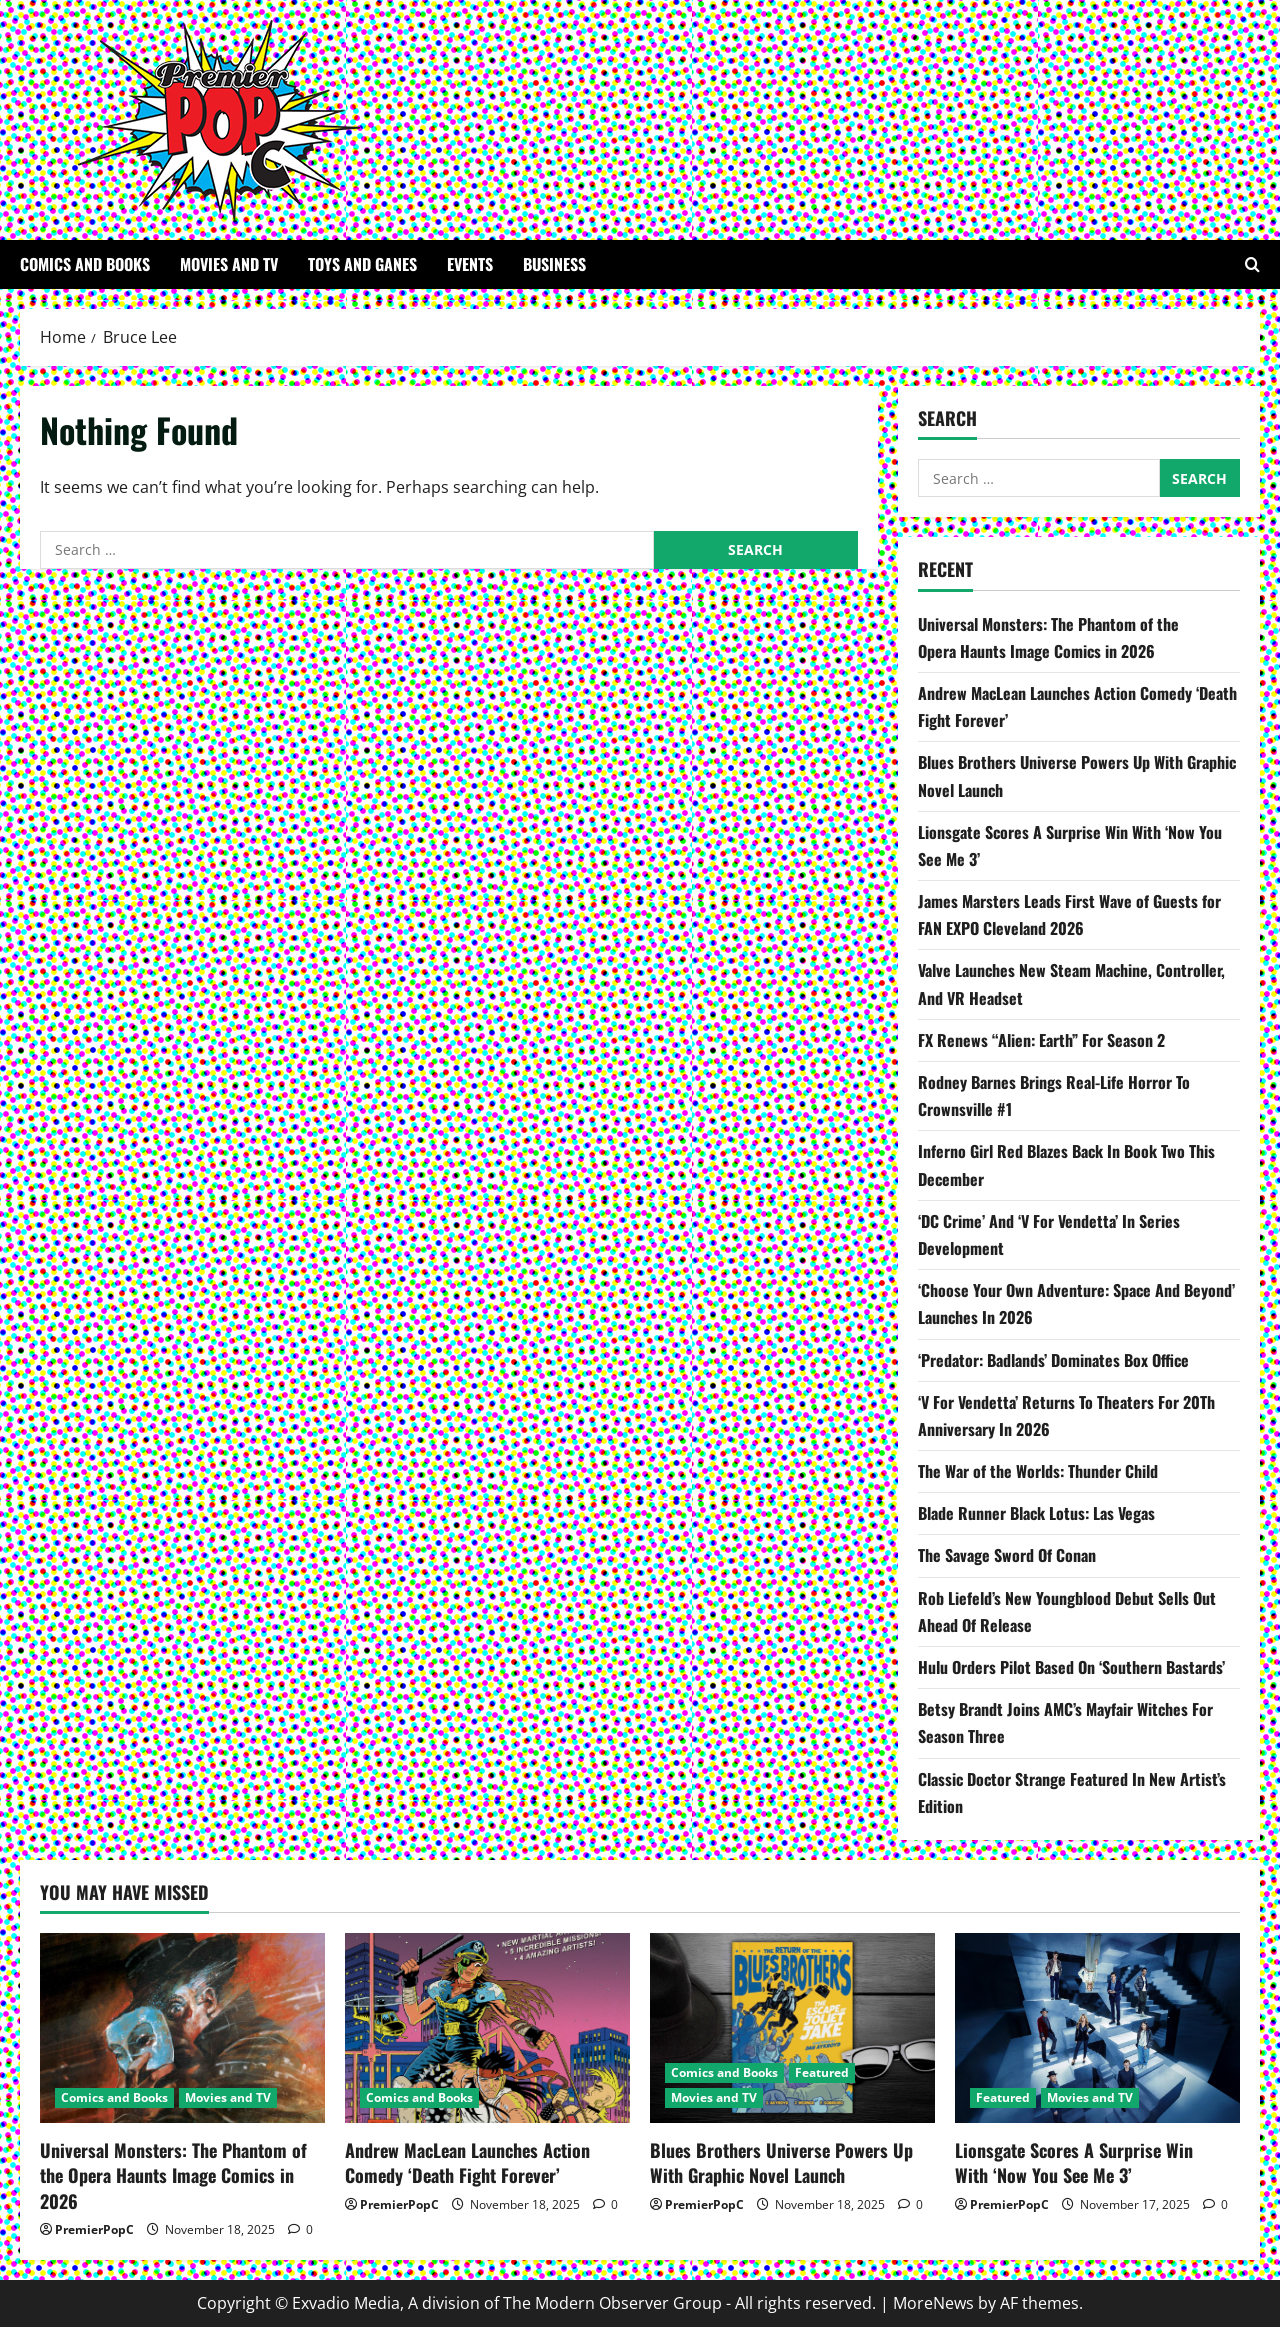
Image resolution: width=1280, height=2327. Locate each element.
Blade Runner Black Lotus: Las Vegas (1036, 1513)
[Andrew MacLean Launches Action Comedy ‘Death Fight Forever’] (487, 2028)
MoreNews (933, 2303)
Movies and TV (229, 264)
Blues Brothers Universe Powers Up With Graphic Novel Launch (781, 2162)
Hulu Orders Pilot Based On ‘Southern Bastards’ (1071, 1667)
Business (554, 264)
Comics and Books (85, 264)
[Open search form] (1252, 264)
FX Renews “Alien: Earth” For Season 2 (1043, 1040)
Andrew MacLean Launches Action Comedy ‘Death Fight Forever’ (467, 2162)
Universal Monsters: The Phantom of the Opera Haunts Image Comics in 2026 (173, 2175)
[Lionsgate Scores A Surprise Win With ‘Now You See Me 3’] (1097, 2028)
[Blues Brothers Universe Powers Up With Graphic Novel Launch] (792, 2028)
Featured (822, 2072)
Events (470, 264)
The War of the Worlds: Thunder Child (1038, 1471)
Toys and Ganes (362, 264)
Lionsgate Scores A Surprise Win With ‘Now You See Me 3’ (1074, 2162)
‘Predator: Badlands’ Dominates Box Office (1053, 1360)
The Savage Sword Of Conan (1007, 1555)
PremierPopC (94, 2229)
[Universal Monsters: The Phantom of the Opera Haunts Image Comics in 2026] (182, 2028)
